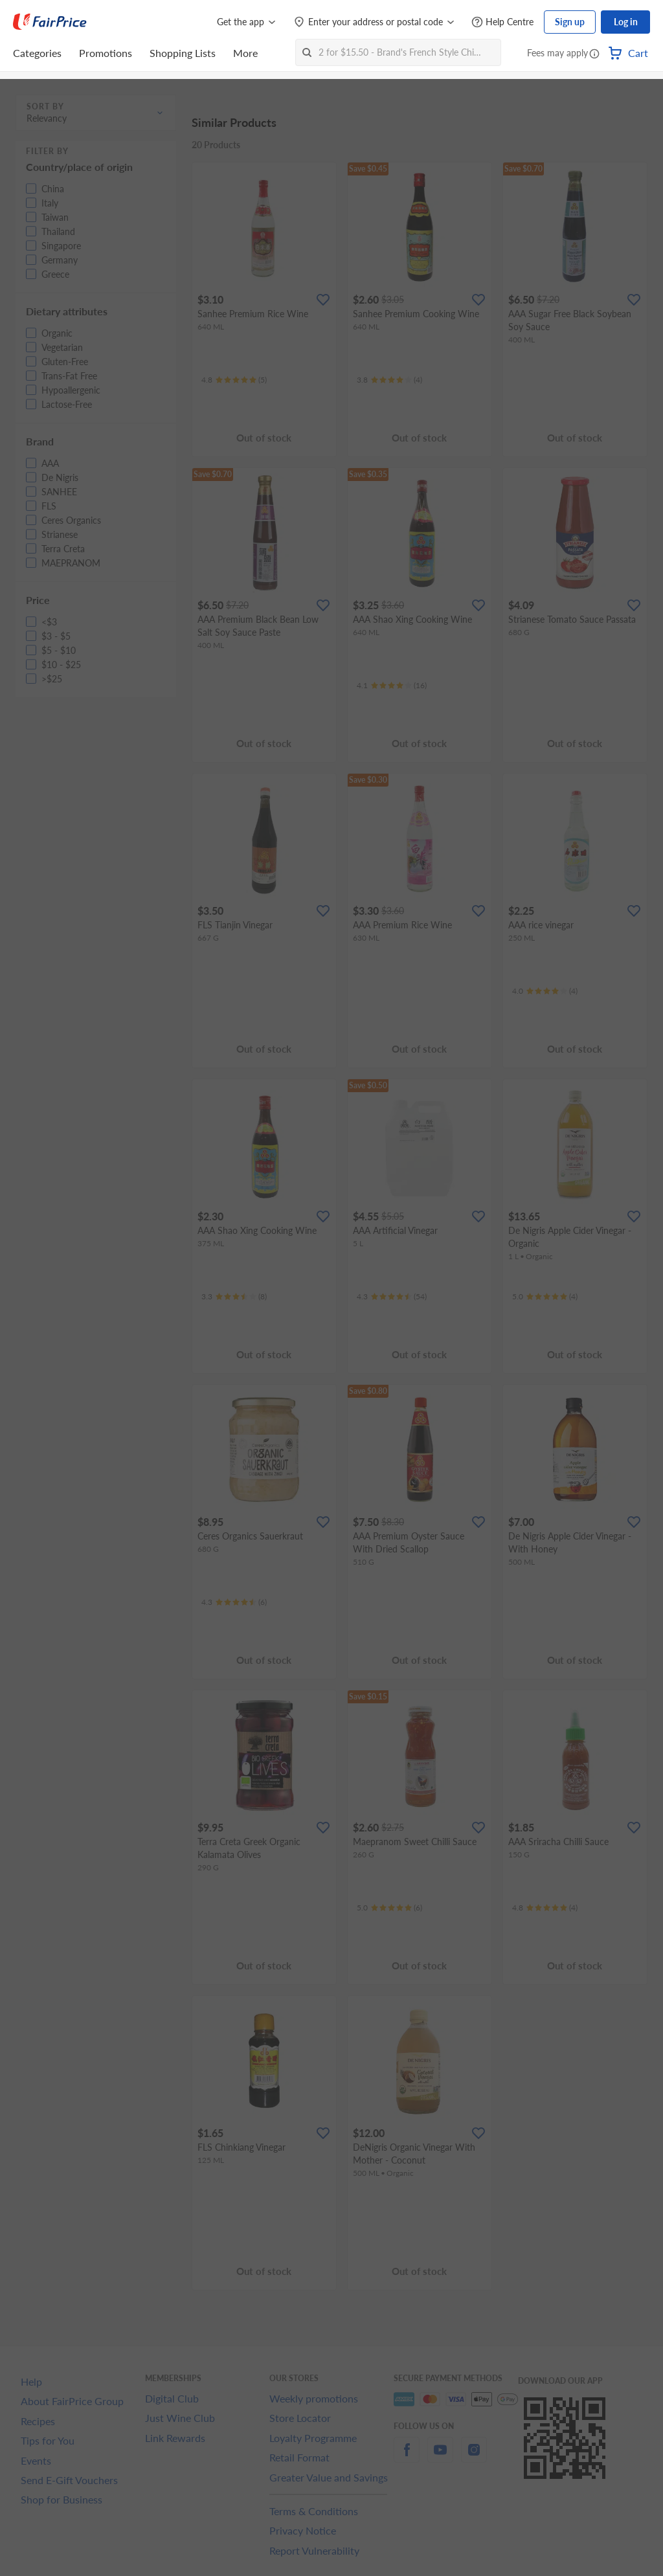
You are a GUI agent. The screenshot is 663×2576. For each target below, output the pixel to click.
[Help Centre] (502, 22)
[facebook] (407, 2457)
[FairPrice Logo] (50, 22)
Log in (626, 21)
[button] (594, 54)
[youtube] (440, 2457)
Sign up (570, 21)
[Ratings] (234, 380)
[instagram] (474, 2457)
